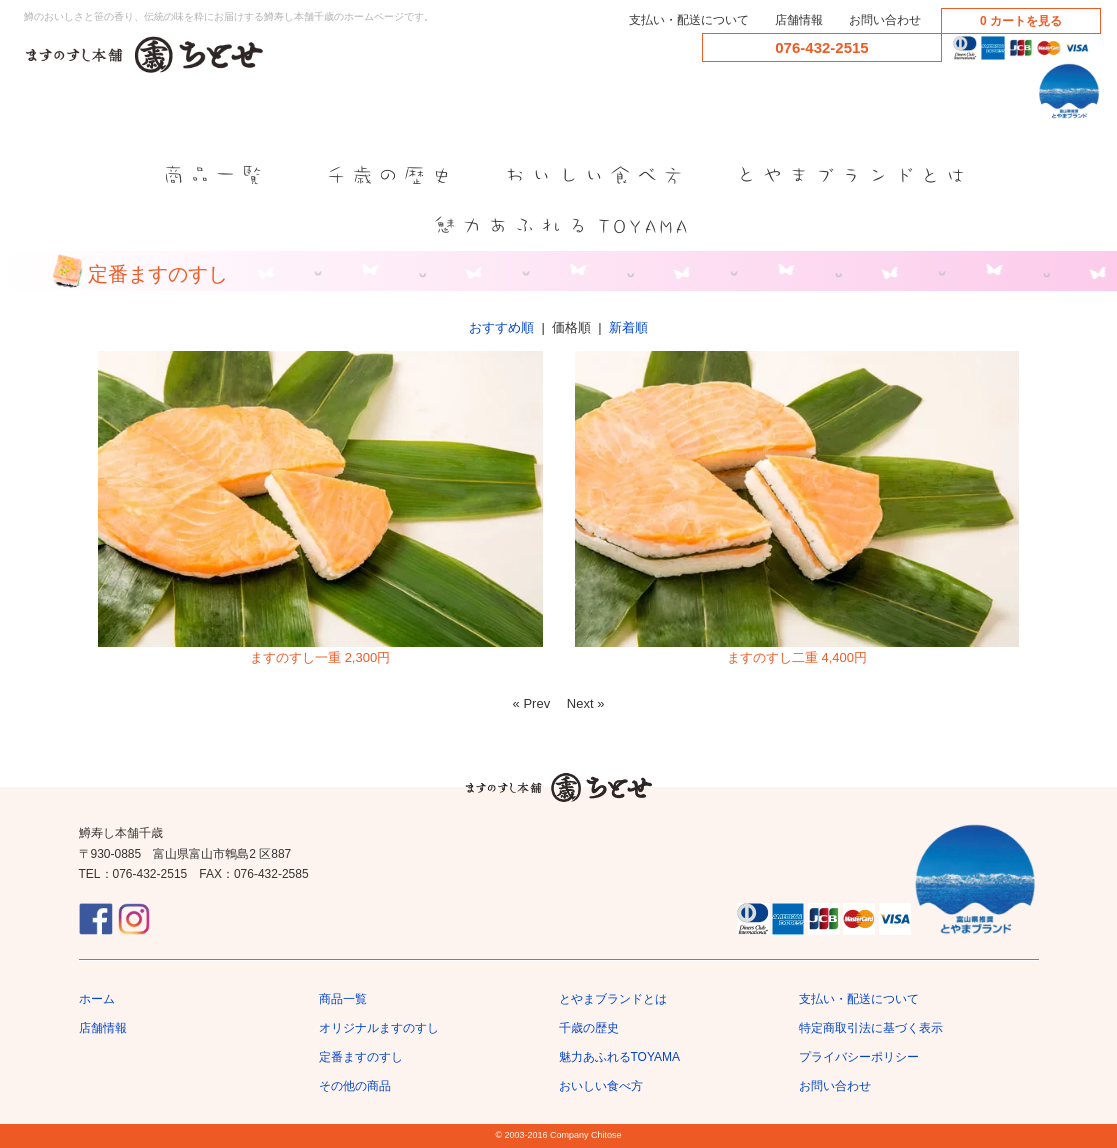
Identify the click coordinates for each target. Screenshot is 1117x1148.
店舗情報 (799, 20)
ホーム (97, 999)
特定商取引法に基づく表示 (871, 1028)
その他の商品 (355, 1086)
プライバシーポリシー (859, 1057)
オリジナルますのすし (379, 1028)
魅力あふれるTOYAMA (620, 1057)
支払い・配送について (689, 20)
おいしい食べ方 (601, 1086)
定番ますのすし (361, 1057)
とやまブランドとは (613, 999)
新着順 (628, 327)
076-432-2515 (821, 47)
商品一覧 (343, 999)
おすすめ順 (501, 327)
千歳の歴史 (589, 1028)
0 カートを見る (1021, 21)
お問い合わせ (885, 20)
